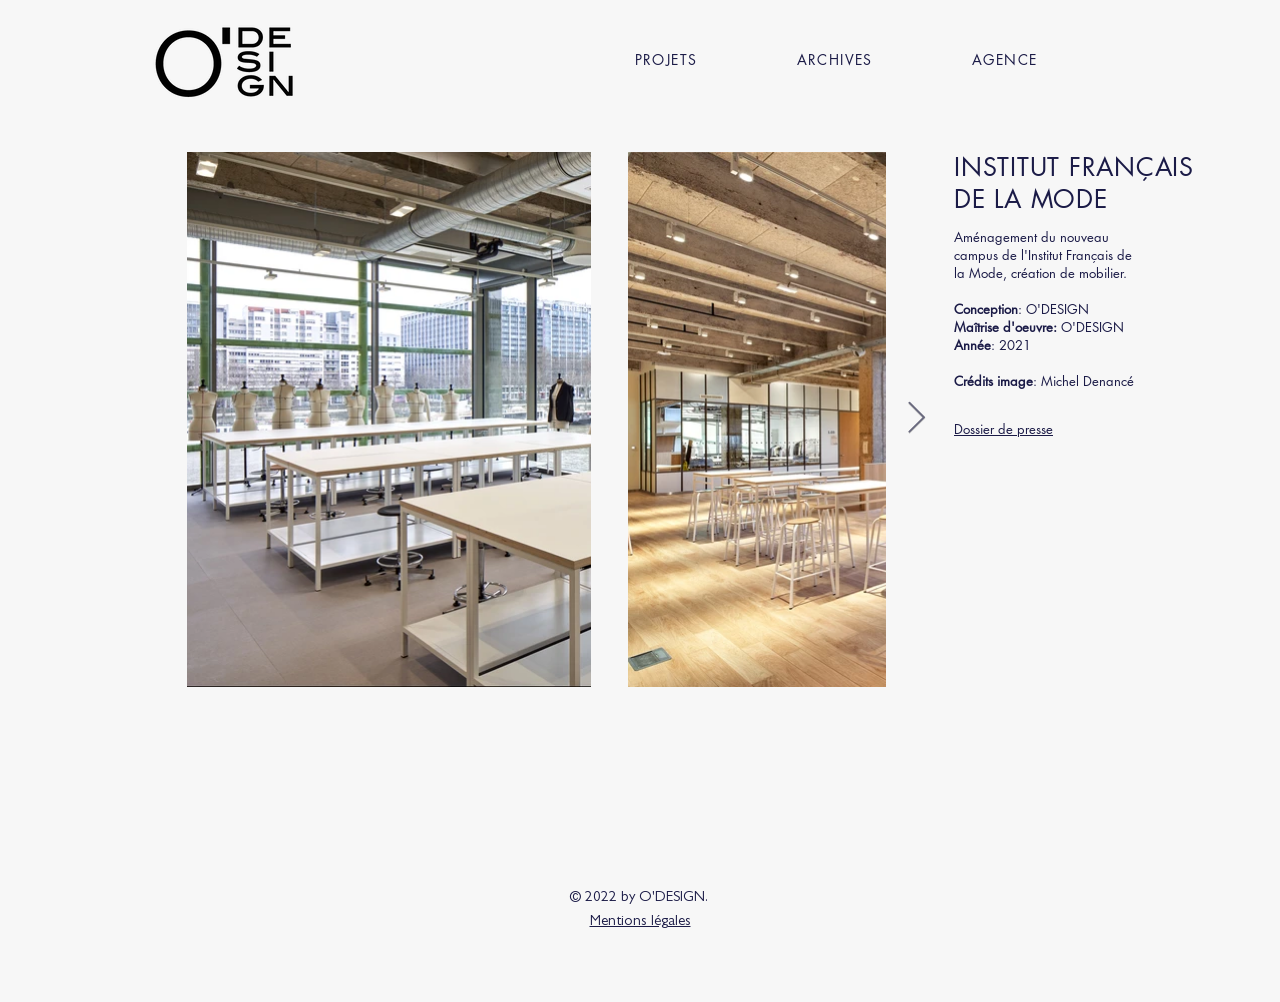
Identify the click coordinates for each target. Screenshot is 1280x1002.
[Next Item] (916, 419)
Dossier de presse (1003, 429)
